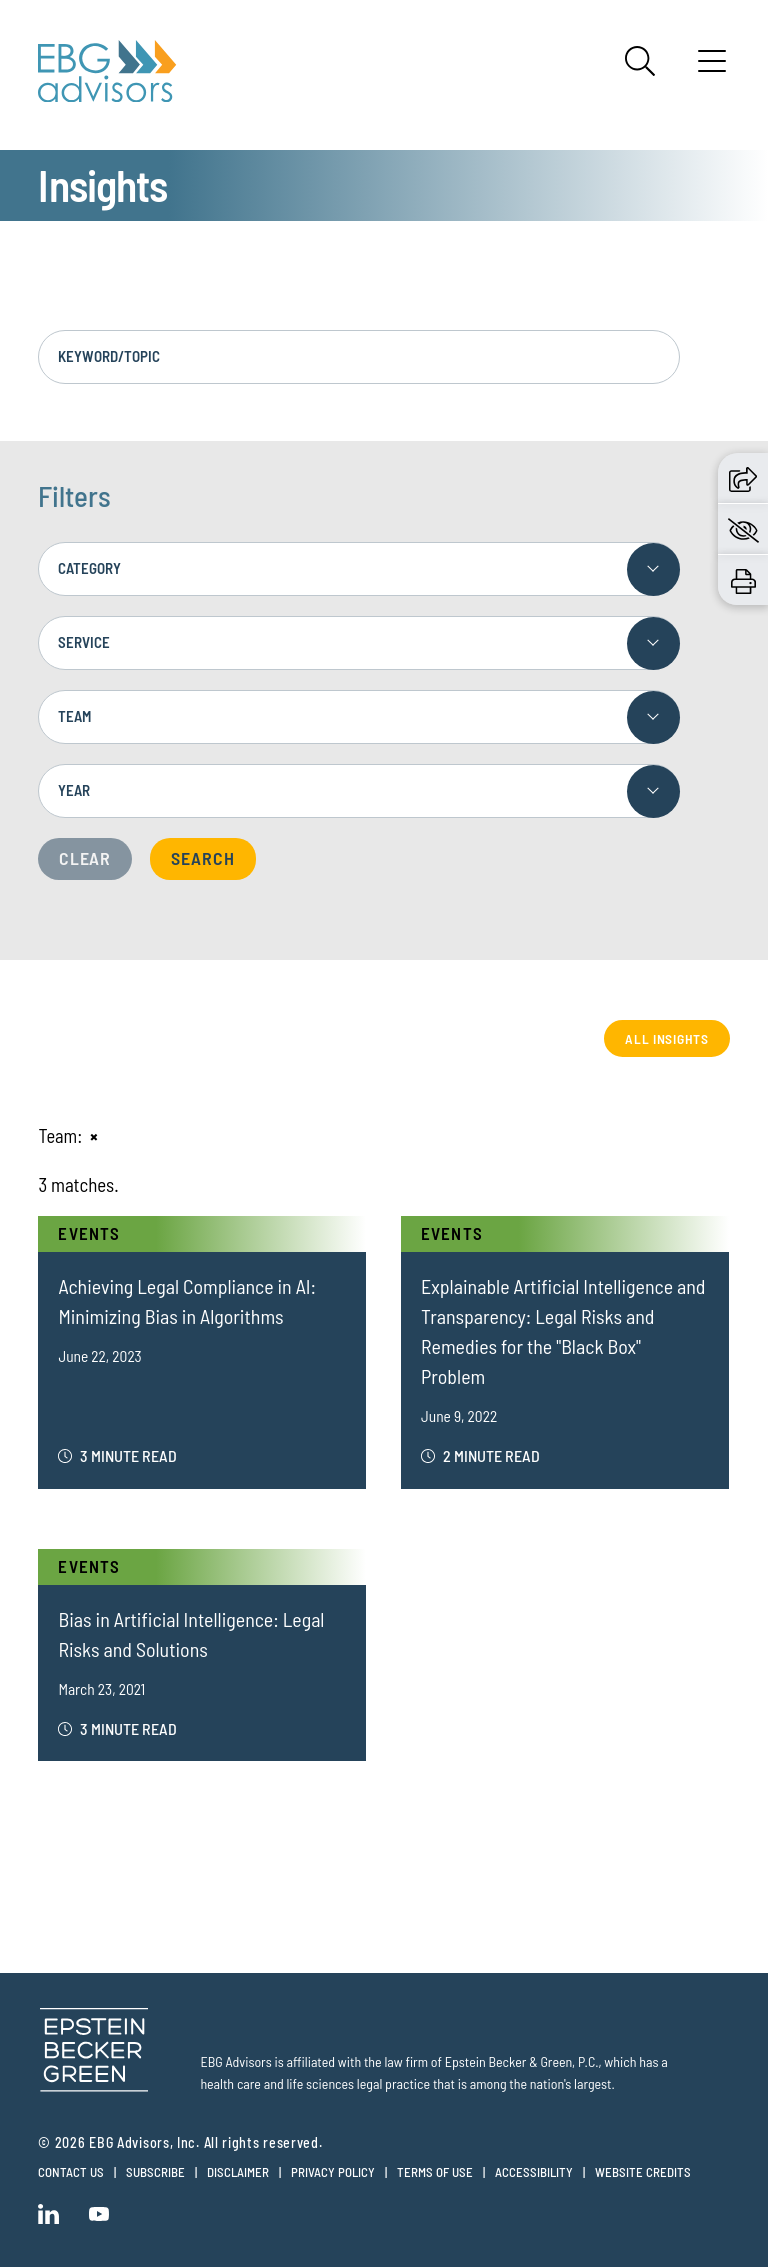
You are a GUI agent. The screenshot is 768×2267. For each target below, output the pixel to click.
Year (74, 790)
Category (89, 568)
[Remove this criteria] (94, 1136)
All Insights (666, 1038)
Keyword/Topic (109, 356)
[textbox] (358, 569)
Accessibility (534, 2172)
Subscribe (155, 2172)
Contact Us (71, 2172)
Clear (85, 858)
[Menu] (712, 68)
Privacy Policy (333, 2172)
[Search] (640, 61)
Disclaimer (238, 2172)
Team (74, 716)
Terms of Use (435, 2172)
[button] (743, 478)
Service (84, 642)
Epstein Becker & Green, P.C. (522, 2061)
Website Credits (643, 2172)
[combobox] (358, 569)
